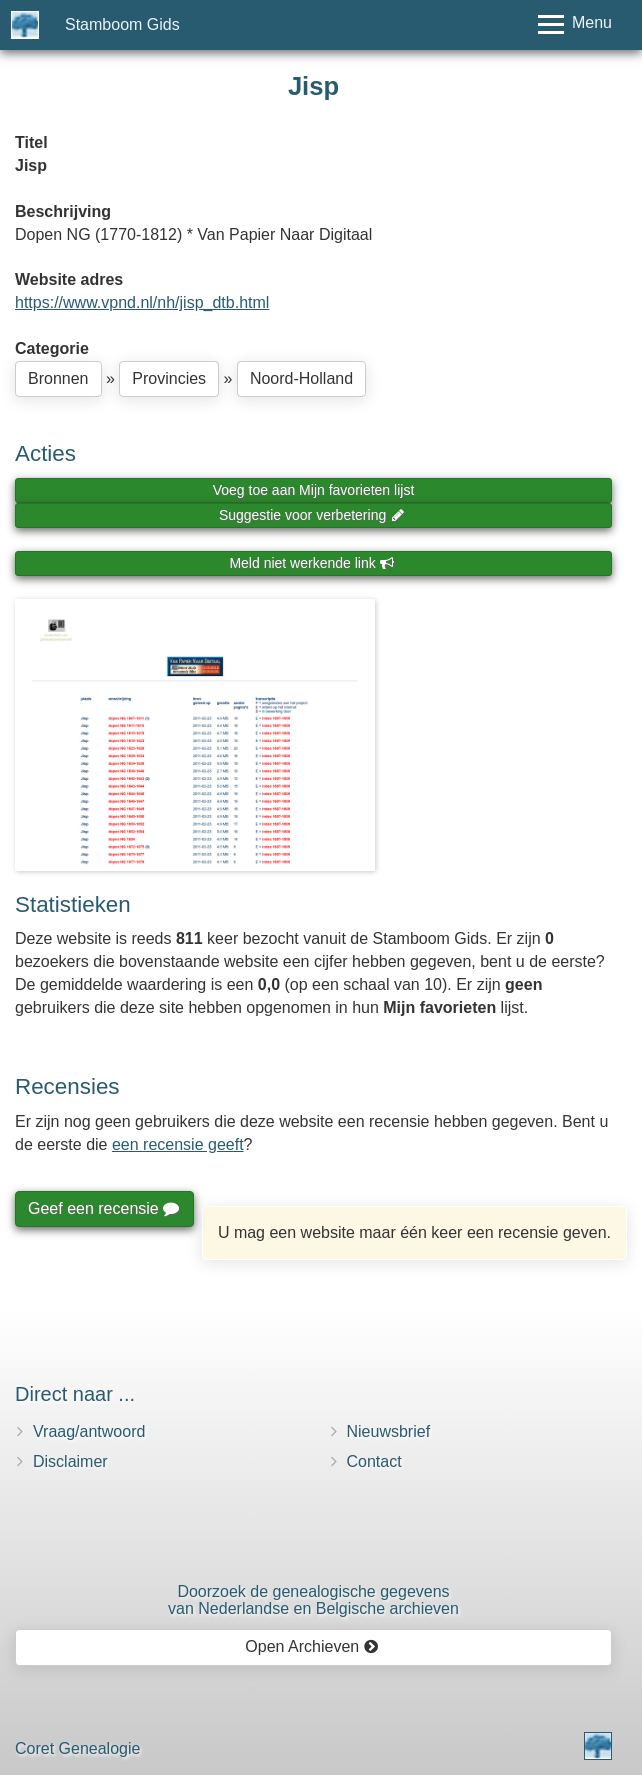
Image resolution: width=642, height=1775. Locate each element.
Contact (374, 1461)
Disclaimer (70, 1461)
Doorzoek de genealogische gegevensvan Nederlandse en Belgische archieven (313, 1600)
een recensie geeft (178, 1144)
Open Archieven (311, 1646)
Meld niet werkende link (311, 563)
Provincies (169, 378)
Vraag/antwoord (89, 1431)
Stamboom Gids (122, 24)
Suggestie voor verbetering (312, 515)
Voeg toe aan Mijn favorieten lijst (314, 490)
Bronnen (58, 378)
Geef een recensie (103, 1208)
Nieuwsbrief (389, 1431)
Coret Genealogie (77, 1748)
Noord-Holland (301, 378)
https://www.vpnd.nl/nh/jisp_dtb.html (142, 302)
